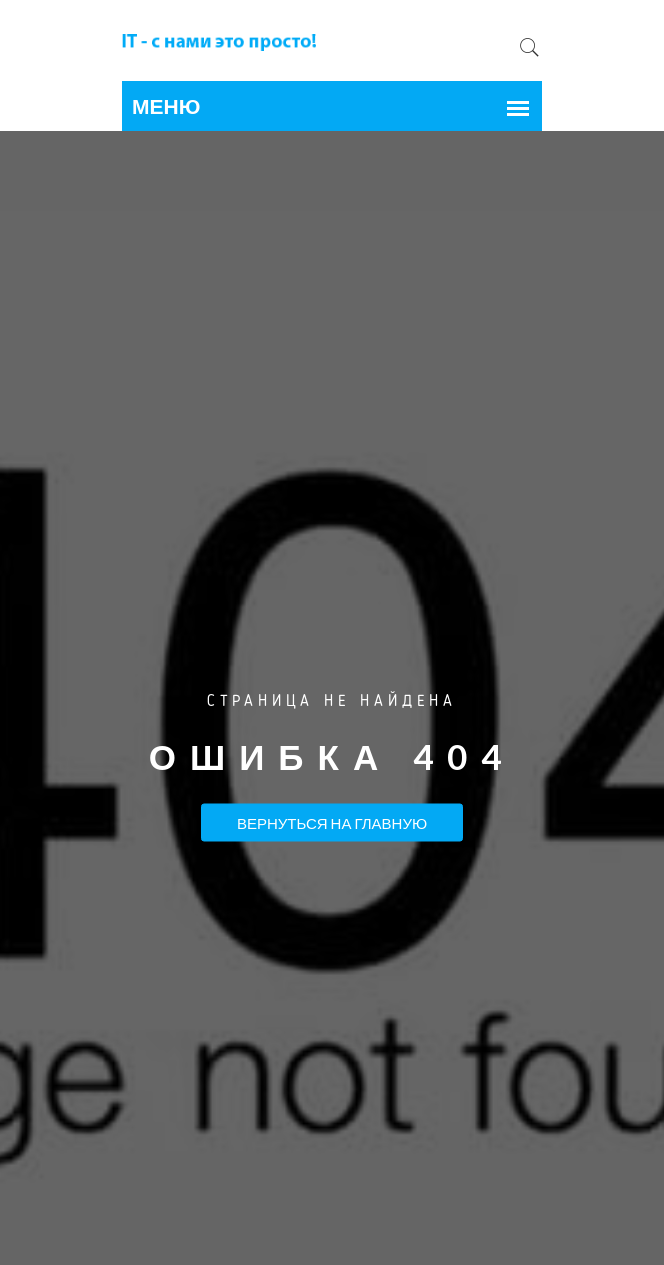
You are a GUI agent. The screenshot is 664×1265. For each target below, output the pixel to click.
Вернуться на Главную (332, 822)
